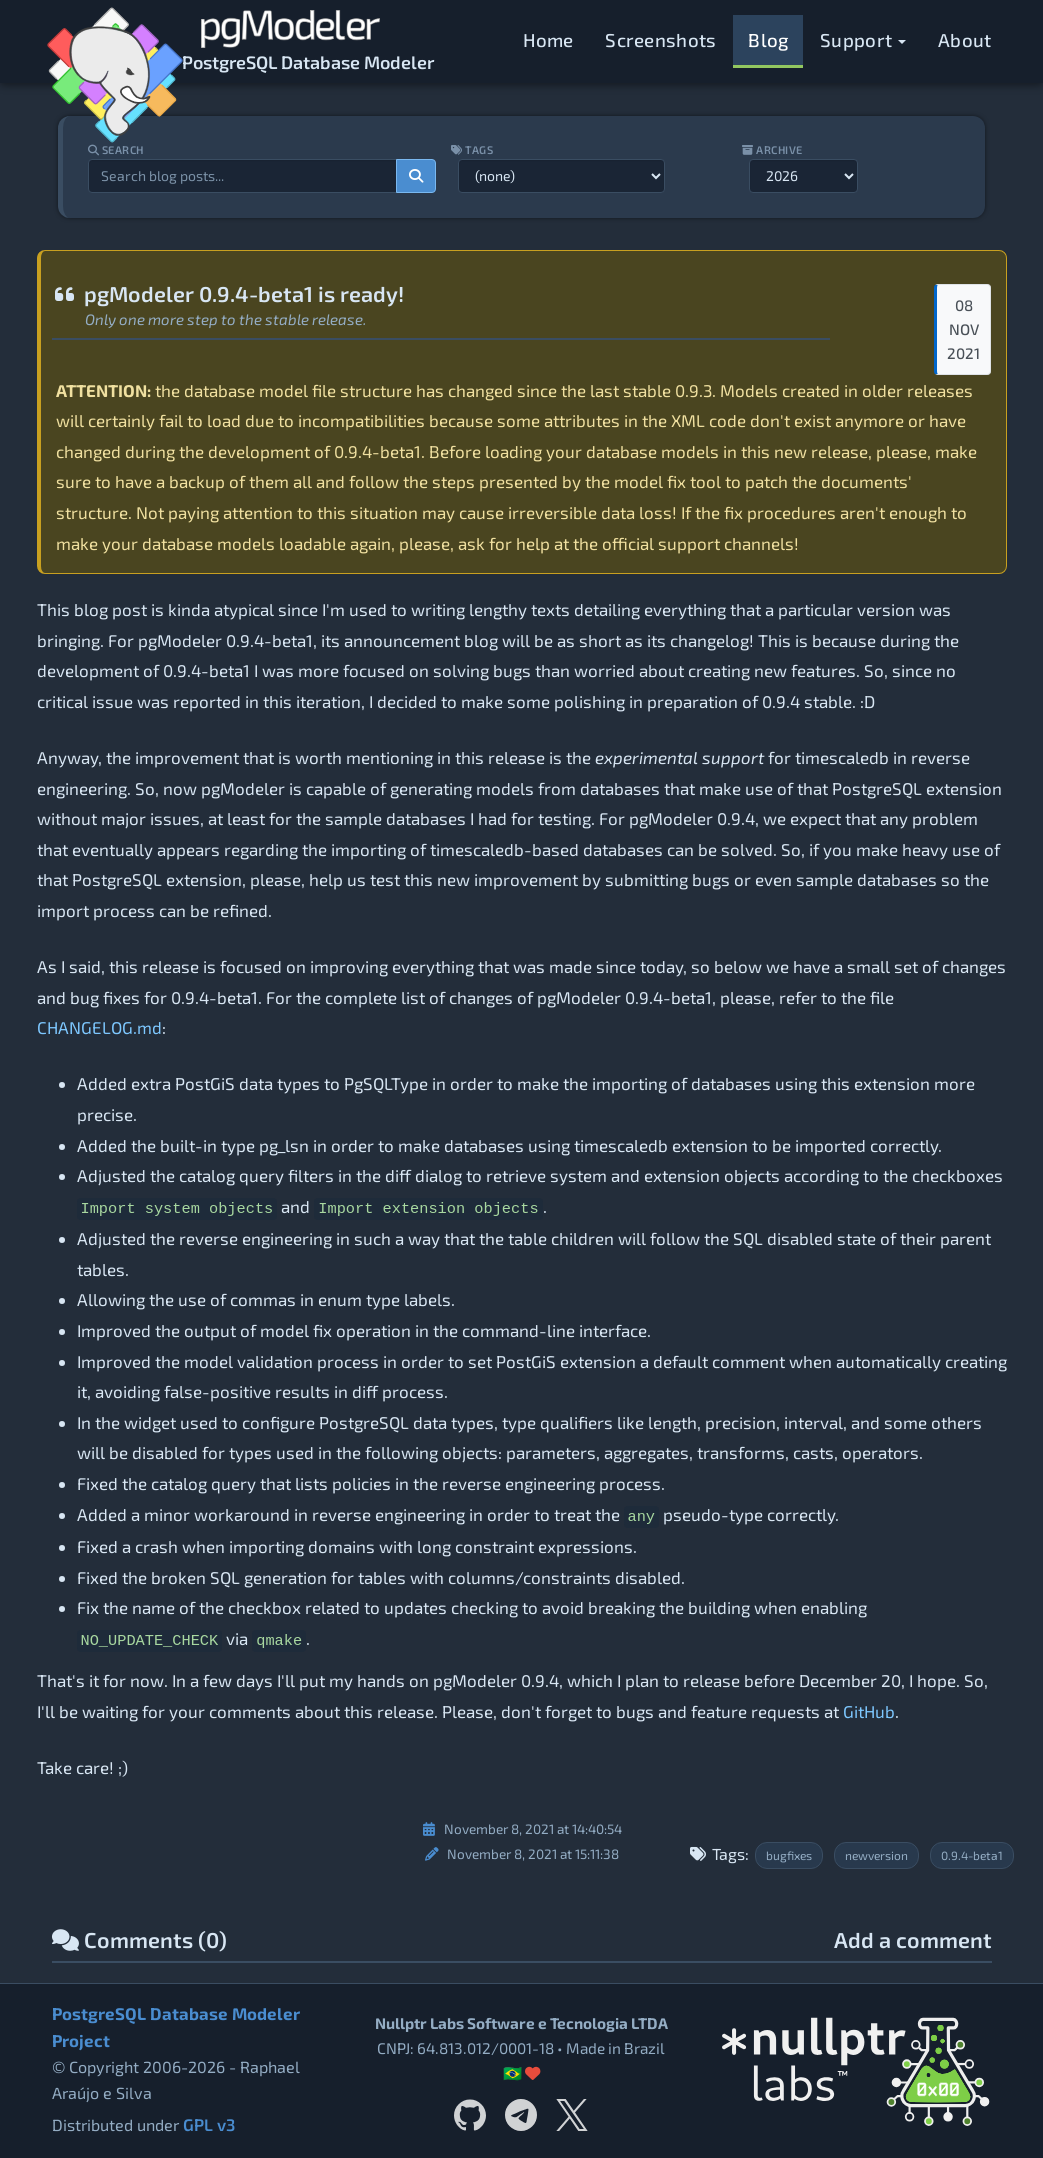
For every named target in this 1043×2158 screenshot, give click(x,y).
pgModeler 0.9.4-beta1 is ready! (228, 293)
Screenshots (660, 39)
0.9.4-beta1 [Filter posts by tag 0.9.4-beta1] (972, 1855)
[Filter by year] (807, 176)
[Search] (415, 176)
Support (863, 39)
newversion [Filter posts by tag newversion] (876, 1855)
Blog (768, 39)
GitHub (869, 1711)
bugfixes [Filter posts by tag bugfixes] (789, 1855)
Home (548, 39)
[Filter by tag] (562, 176)
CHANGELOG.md (99, 1027)
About (965, 39)
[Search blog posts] (239, 176)
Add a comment (913, 1940)
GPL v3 (208, 2123)
